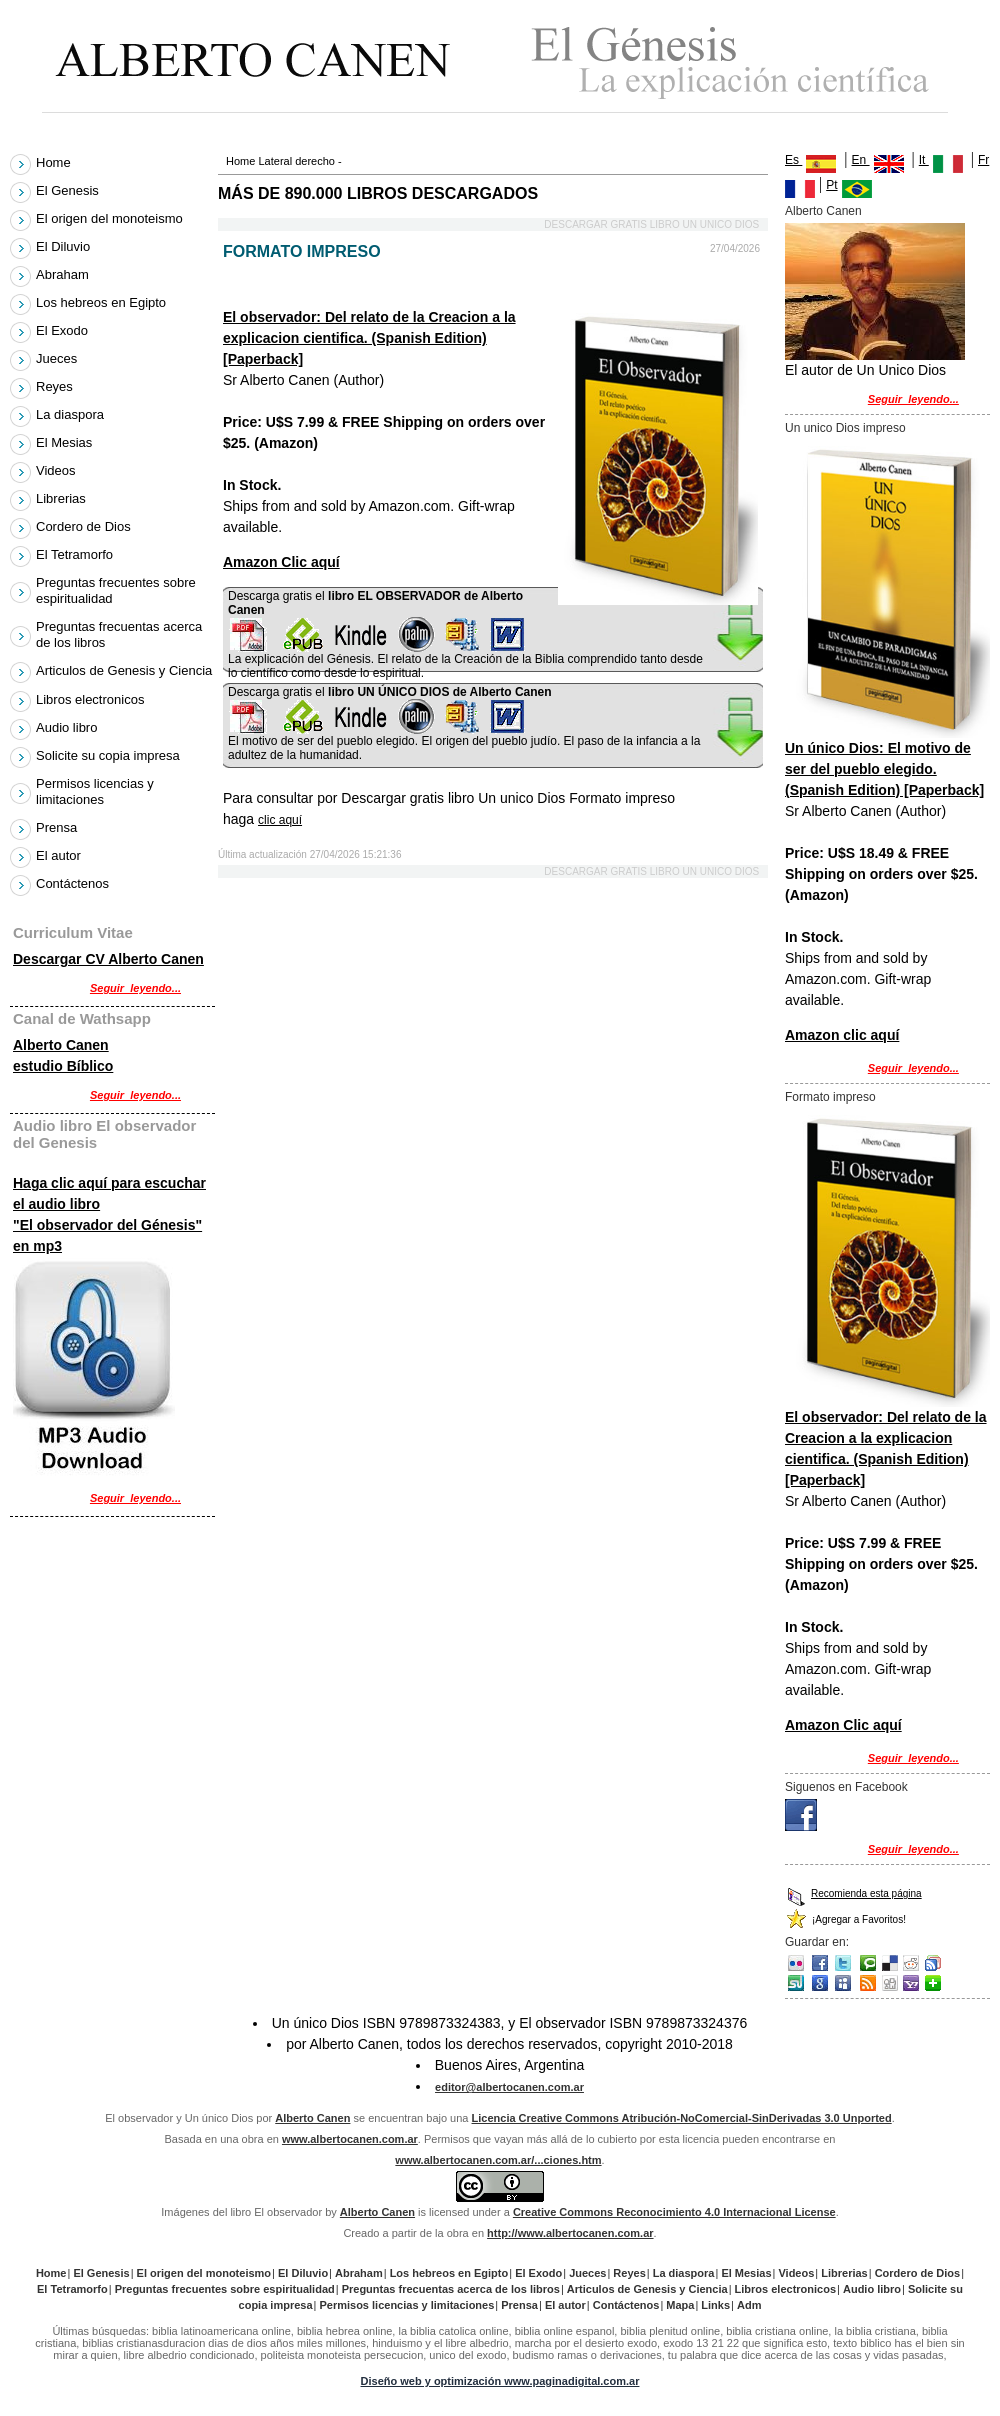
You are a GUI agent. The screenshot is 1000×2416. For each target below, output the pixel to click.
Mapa (680, 2305)
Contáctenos (73, 883)
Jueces (59, 358)
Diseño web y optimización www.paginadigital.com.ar (500, 2381)
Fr (983, 160)
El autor (60, 855)
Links (715, 2305)
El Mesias (66, 442)
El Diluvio (65, 246)
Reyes (56, 386)
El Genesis (69, 190)
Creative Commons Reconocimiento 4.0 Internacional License (674, 2212)
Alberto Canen (823, 211)
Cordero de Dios (85, 526)
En (861, 160)
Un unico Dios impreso (845, 428)
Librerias (63, 498)
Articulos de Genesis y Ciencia (124, 671)
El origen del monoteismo (111, 218)
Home (240, 161)
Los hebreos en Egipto (103, 302)
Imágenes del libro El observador (241, 2212)
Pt (831, 185)
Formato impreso (830, 1097)
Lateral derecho (296, 161)
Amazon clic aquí (842, 1035)
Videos (58, 470)
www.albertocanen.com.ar (350, 2139)
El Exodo (64, 330)
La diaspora (72, 414)
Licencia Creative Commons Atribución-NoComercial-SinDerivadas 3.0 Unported (682, 2118)
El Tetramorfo (77, 554)
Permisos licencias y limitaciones (95, 791)
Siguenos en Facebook (846, 1787)
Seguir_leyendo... (913, 399)
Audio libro (69, 727)
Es (810, 160)
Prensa (59, 827)
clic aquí (280, 820)
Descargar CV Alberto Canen (108, 959)
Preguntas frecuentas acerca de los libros (119, 634)
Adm (749, 2305)
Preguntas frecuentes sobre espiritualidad (116, 590)
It (924, 160)
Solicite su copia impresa (110, 755)
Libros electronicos (92, 699)
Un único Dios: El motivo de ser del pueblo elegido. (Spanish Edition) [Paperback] (884, 769)
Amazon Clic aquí (281, 562)
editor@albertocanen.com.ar (509, 2087)
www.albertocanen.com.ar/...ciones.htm (498, 2160)
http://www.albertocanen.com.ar (570, 2233)
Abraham (64, 274)
